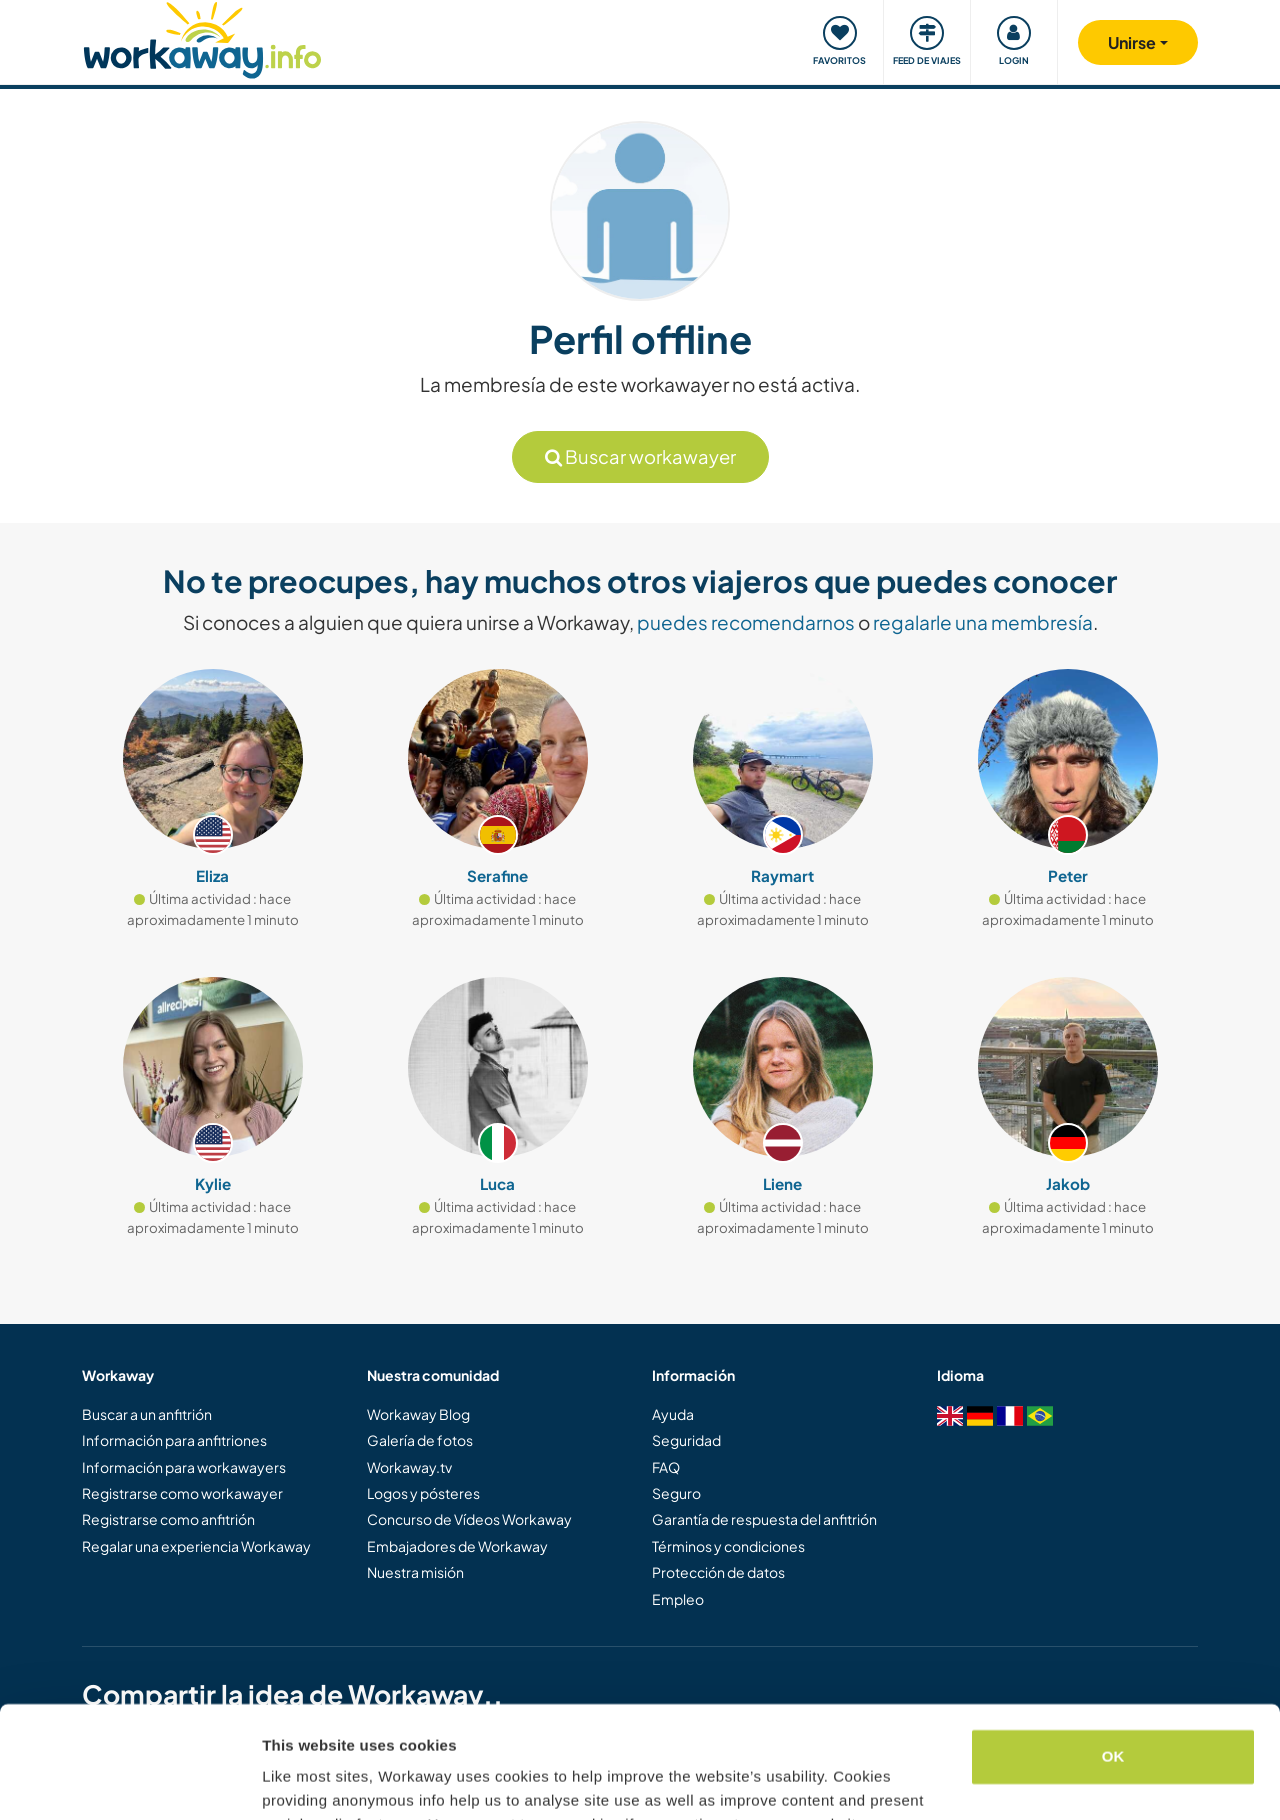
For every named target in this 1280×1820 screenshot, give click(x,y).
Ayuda (673, 1414)
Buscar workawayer (640, 456)
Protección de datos (718, 1572)
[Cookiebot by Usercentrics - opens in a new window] (129, 1781)
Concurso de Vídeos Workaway (469, 1519)
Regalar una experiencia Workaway (196, 1546)
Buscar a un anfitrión (147, 1414)
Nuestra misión (415, 1572)
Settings (292, 1780)
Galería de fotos (420, 1440)
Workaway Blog (418, 1414)
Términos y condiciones (728, 1546)
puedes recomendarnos (746, 622)
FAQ (666, 1467)
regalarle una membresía (983, 622)
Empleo (678, 1599)
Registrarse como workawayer (182, 1493)
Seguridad (686, 1440)
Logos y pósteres (423, 1493)
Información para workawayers (184, 1467)
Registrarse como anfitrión (168, 1519)
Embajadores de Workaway (457, 1546)
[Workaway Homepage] (202, 37)
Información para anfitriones (174, 1440)
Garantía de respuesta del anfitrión (764, 1519)
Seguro (676, 1493)
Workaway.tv (409, 1467)
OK (1113, 1657)
